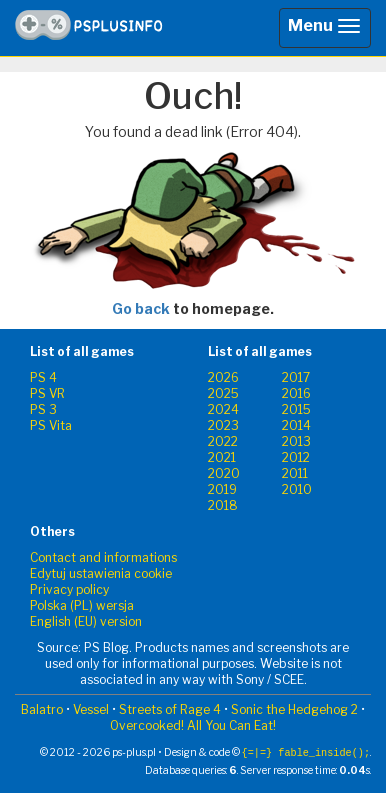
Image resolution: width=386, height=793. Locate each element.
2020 (224, 473)
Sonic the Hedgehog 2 (294, 709)
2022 (223, 441)
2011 (295, 473)
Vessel (91, 709)
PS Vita (51, 425)
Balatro (42, 709)
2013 (296, 441)
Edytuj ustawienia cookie (101, 573)
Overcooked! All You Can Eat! (193, 725)
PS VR (47, 393)
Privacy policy (69, 589)
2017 (296, 377)
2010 (297, 489)
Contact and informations (103, 557)
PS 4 (43, 377)
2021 (222, 457)
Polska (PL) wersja (82, 605)
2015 (296, 409)
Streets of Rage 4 (170, 709)
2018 (223, 505)
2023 (223, 425)
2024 (223, 409)
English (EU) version (86, 621)
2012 (296, 457)
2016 (296, 393)
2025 (223, 393)
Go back (141, 308)
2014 (296, 425)
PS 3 (43, 409)
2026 (223, 377)
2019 (222, 489)
